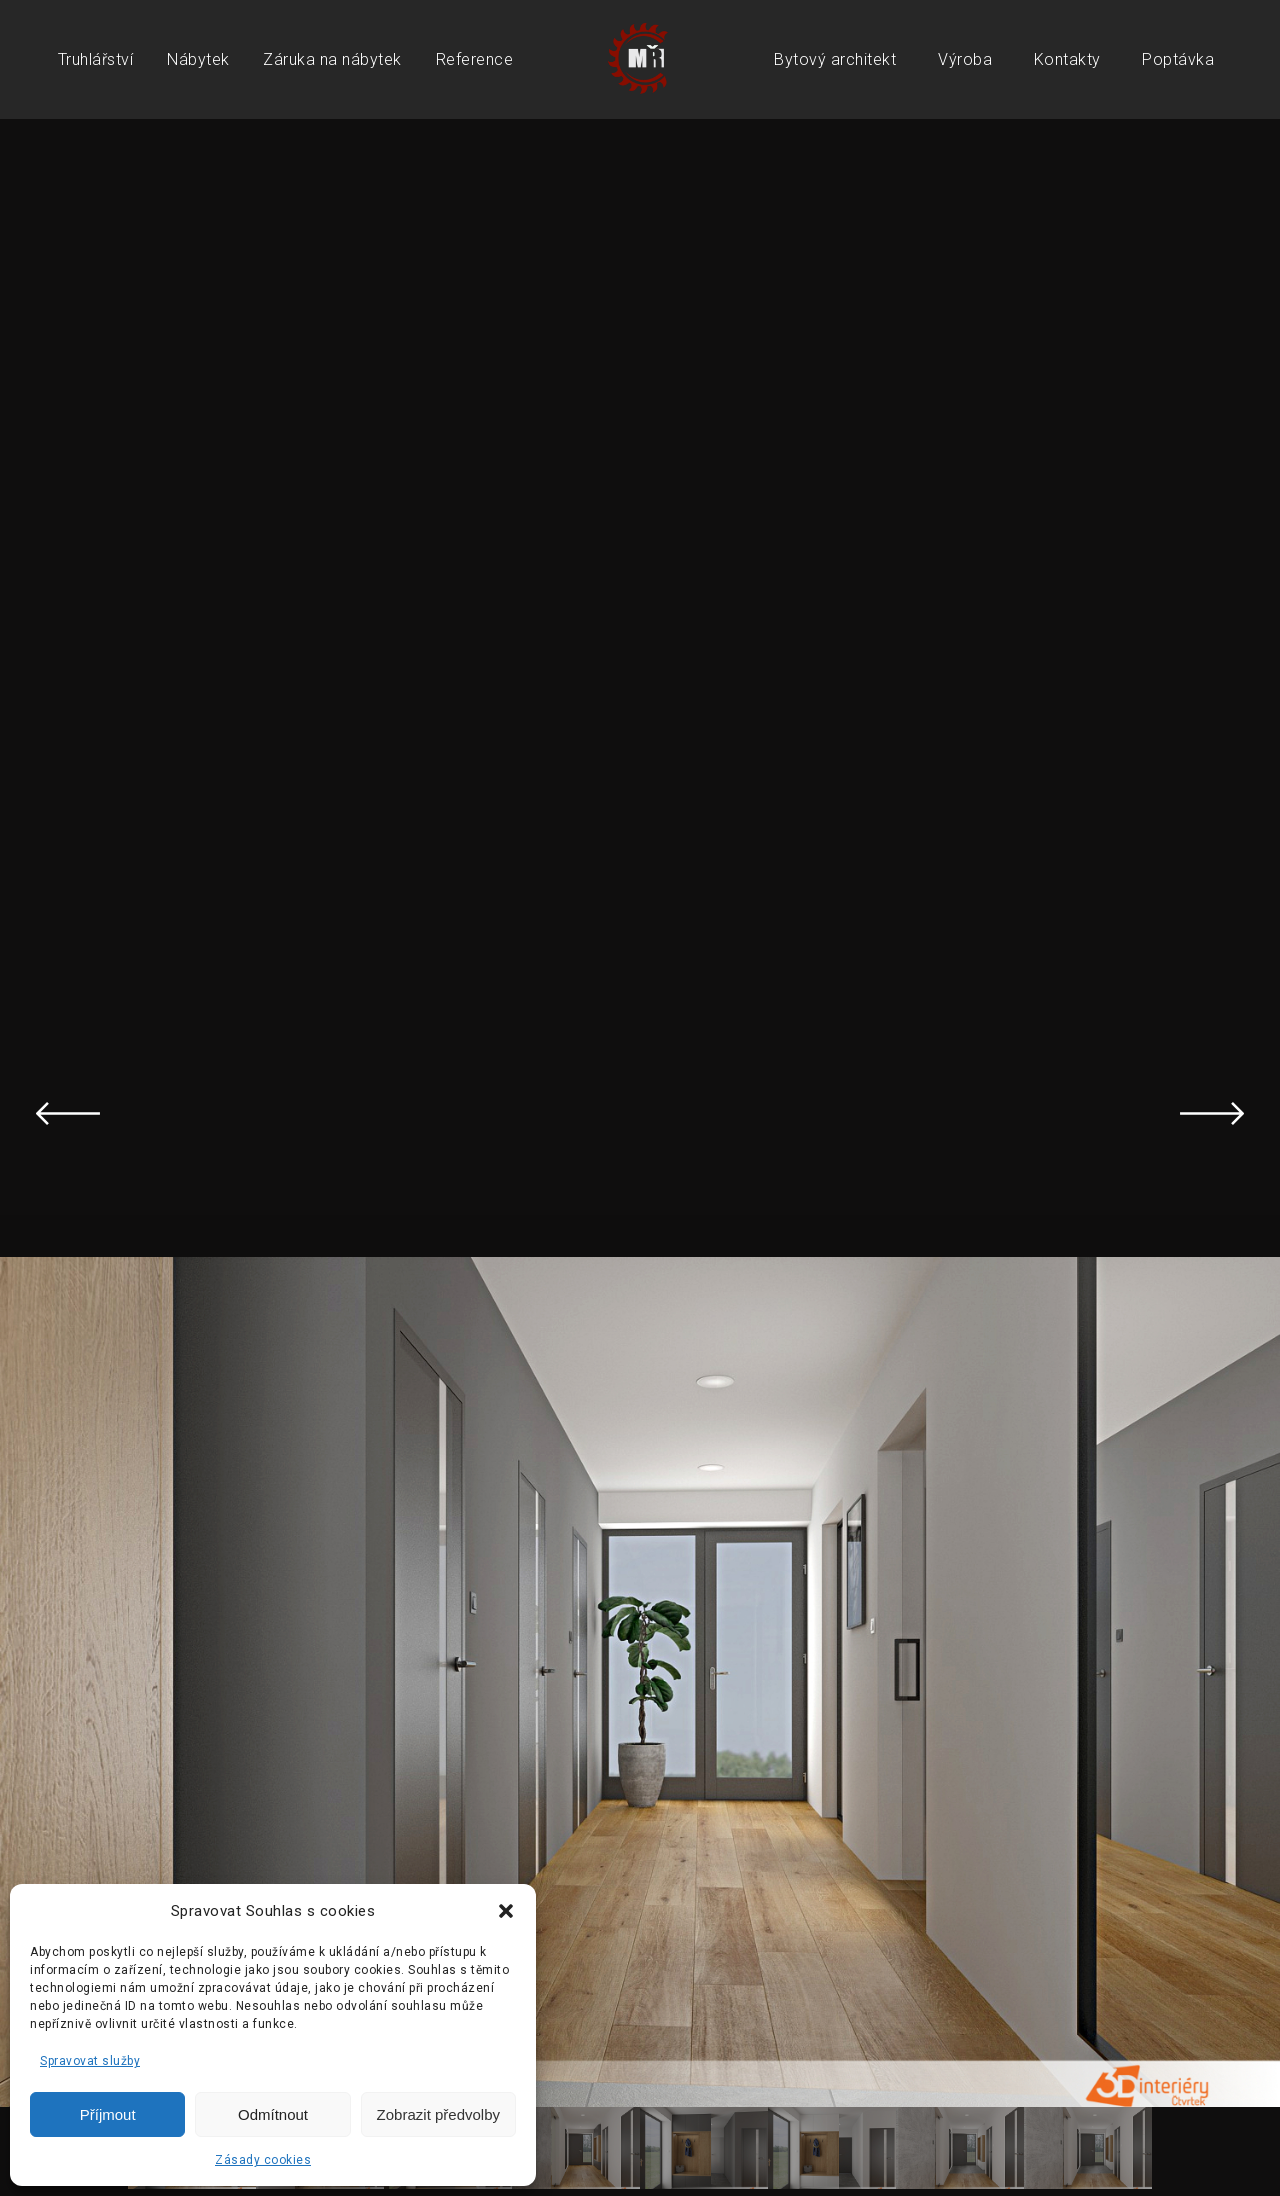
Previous (68, 1113)
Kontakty (1067, 59)
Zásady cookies (263, 2160)
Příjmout (108, 2114)
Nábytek (198, 59)
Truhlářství (96, 59)
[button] (506, 1911)
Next (1212, 1113)
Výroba (965, 59)
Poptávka (1178, 59)
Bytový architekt (835, 59)
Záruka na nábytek (332, 59)
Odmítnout (273, 2114)
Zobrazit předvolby (438, 2114)
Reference (475, 59)
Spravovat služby (90, 2061)
